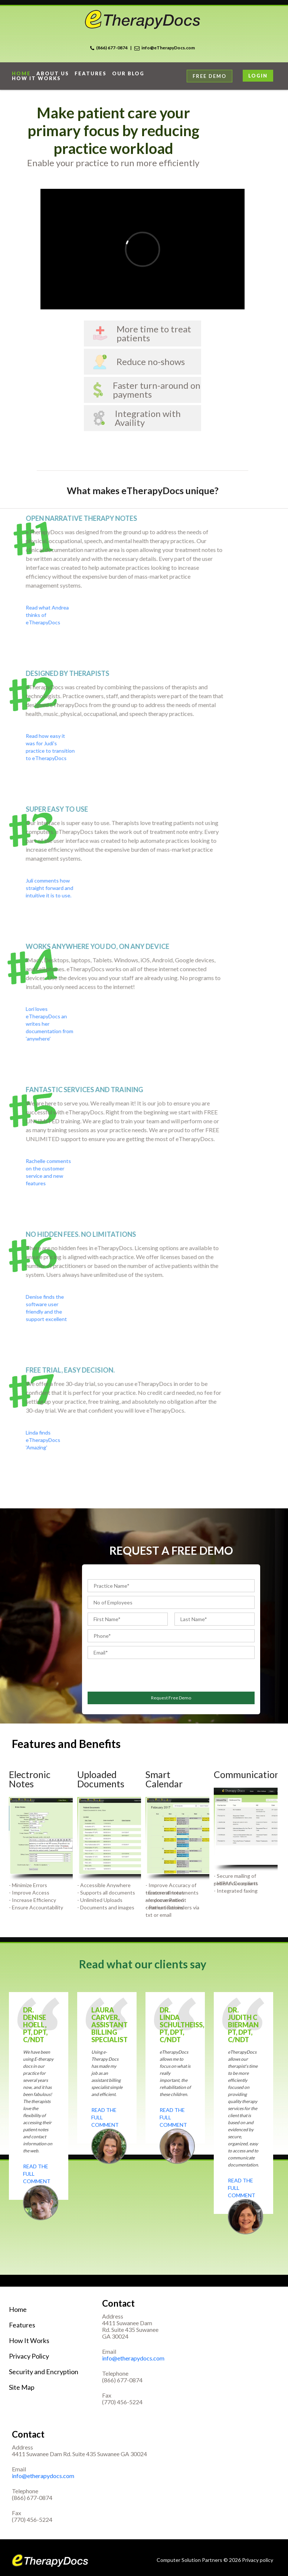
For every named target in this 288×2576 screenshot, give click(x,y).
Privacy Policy (29, 2356)
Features (91, 73)
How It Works (29, 2340)
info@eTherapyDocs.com (168, 47)
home (21, 73)
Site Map (22, 2387)
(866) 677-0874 (112, 47)
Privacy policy (257, 2560)
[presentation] (131, 1674)
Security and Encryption (43, 2372)
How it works (36, 78)
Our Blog (128, 73)
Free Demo (209, 76)
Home (18, 2309)
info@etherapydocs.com (133, 2358)
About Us (52, 73)
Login (258, 76)
